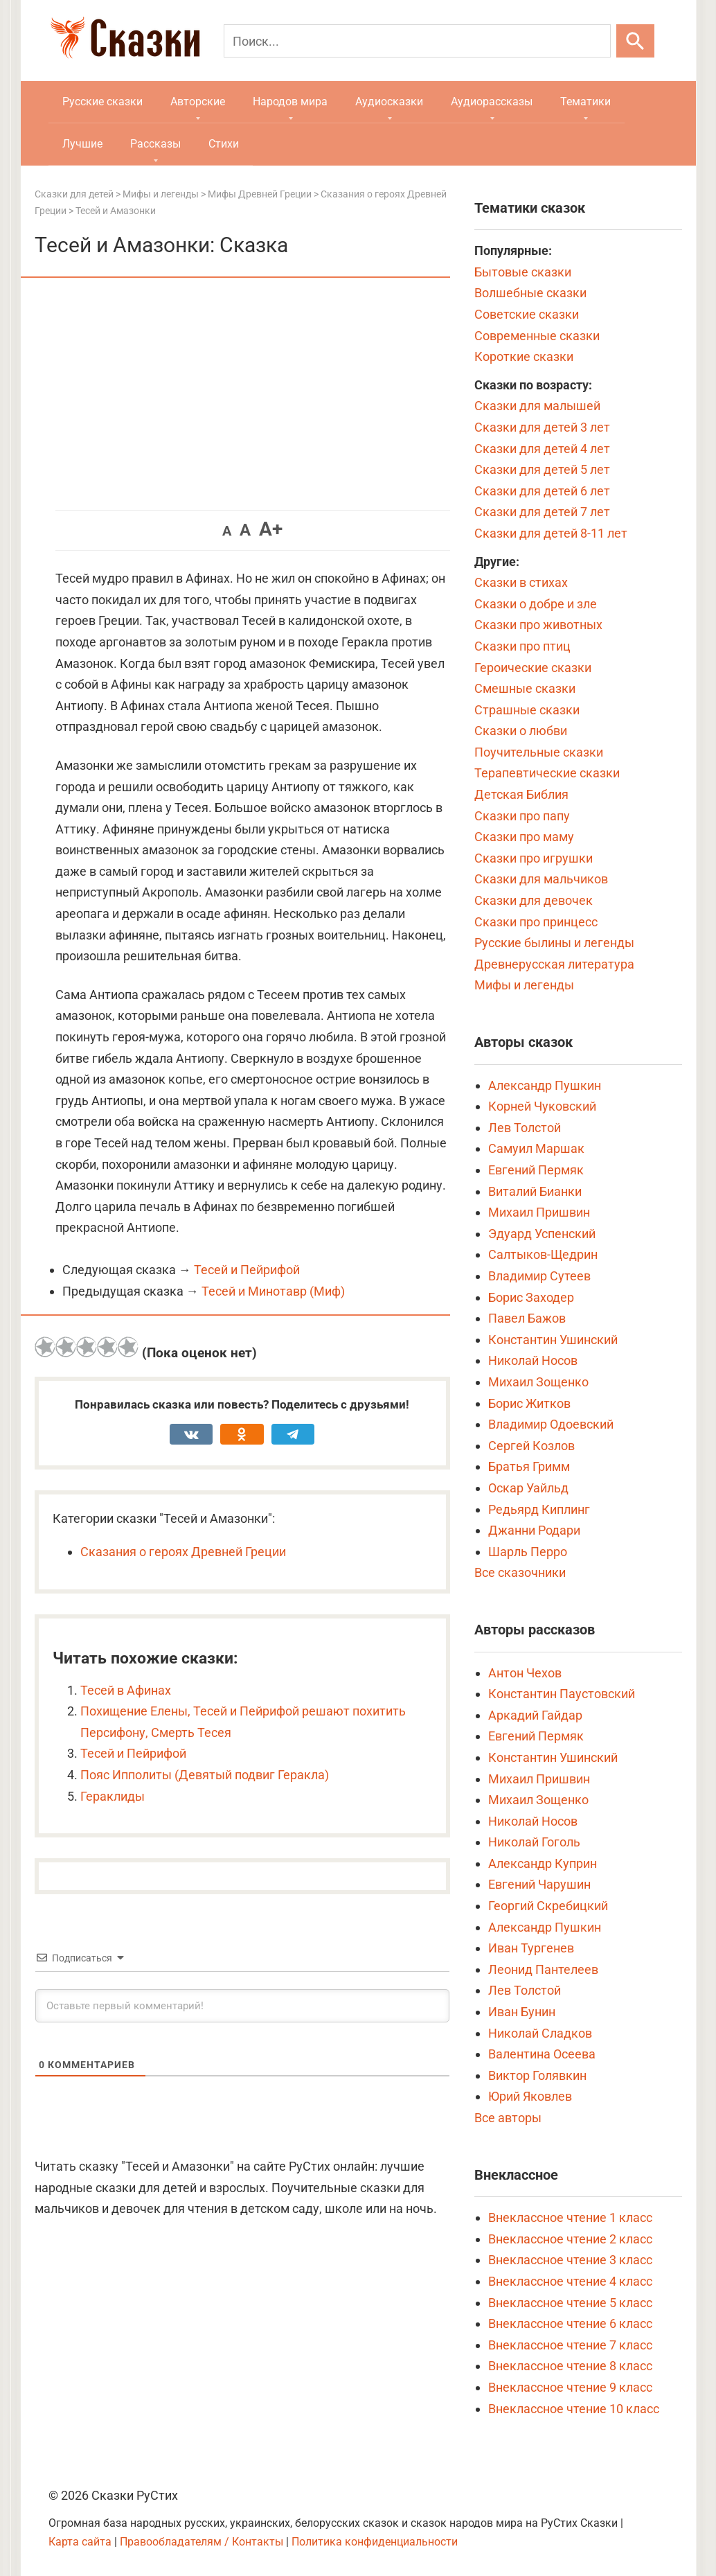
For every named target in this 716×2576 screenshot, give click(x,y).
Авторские (197, 101)
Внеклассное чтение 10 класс (573, 2408)
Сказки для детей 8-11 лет (550, 533)
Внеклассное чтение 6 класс (570, 2323)
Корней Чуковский (542, 1106)
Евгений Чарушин (539, 1884)
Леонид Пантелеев (543, 1969)
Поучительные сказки (538, 752)
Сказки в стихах (521, 582)
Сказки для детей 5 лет (542, 469)
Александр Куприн (542, 1863)
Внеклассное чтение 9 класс (570, 2387)
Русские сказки (102, 101)
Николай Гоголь (534, 1842)
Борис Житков (529, 1403)
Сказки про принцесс (536, 922)
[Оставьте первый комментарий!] (242, 2005)
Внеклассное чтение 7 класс (570, 2345)
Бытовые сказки (522, 272)
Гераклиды (112, 1796)
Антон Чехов (525, 1673)
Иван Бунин (521, 2011)
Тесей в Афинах (125, 1690)
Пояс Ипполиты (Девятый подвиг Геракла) (204, 1774)
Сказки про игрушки (533, 858)
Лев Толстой (524, 1127)
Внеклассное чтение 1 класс (570, 2217)
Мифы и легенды (524, 985)
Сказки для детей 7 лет (542, 511)
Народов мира (290, 101)
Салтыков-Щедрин (543, 1254)
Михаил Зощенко (538, 1382)
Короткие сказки (523, 356)
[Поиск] (417, 41)
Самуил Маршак (536, 1148)
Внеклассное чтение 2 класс (570, 2239)
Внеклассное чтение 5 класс (570, 2302)
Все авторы (508, 2117)
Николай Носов (533, 1360)
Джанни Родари (534, 1530)
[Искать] (635, 41)
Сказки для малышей (537, 405)
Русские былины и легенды (554, 942)
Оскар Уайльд (528, 1488)
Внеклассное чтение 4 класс (570, 2281)
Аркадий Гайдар (535, 1715)
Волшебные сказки (530, 292)
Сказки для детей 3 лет (542, 427)
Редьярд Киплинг (539, 1509)
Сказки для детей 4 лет (542, 448)
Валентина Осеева (542, 2054)
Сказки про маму (524, 836)
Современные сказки (537, 335)
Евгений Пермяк (536, 1170)
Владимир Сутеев (539, 1276)
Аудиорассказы (491, 101)
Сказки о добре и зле (535, 604)
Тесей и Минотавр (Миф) (273, 1291)
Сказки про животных (538, 624)
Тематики (585, 101)
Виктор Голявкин (537, 2075)
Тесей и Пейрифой (247, 1269)
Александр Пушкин (544, 1085)
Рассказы (155, 143)
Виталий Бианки (535, 1191)
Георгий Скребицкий (548, 1905)
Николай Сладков (540, 2033)
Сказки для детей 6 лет (542, 491)
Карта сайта (79, 2541)
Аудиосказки (389, 101)
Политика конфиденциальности (375, 2541)
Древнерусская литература (554, 964)
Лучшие (82, 143)
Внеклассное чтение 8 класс (570, 2365)
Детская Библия (521, 794)
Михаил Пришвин (539, 1212)
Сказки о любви (520, 730)
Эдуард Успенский (542, 1233)
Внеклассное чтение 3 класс (570, 2259)
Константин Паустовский (561, 1693)
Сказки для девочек (533, 900)
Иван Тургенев (531, 1948)
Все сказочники (520, 1572)
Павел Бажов (527, 1318)
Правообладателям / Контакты (203, 2541)
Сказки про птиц (522, 646)
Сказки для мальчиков (541, 879)
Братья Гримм (529, 1466)
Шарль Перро (527, 1551)
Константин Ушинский (553, 1339)
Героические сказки (532, 667)
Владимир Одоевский (551, 1424)
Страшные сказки (527, 710)
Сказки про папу (522, 816)
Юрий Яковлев (530, 2096)
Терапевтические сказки (547, 773)
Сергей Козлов (531, 1445)
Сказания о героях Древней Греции (183, 1551)
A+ (271, 529)
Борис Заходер (531, 1297)
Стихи (223, 143)
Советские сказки (526, 314)
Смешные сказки (524, 688)
